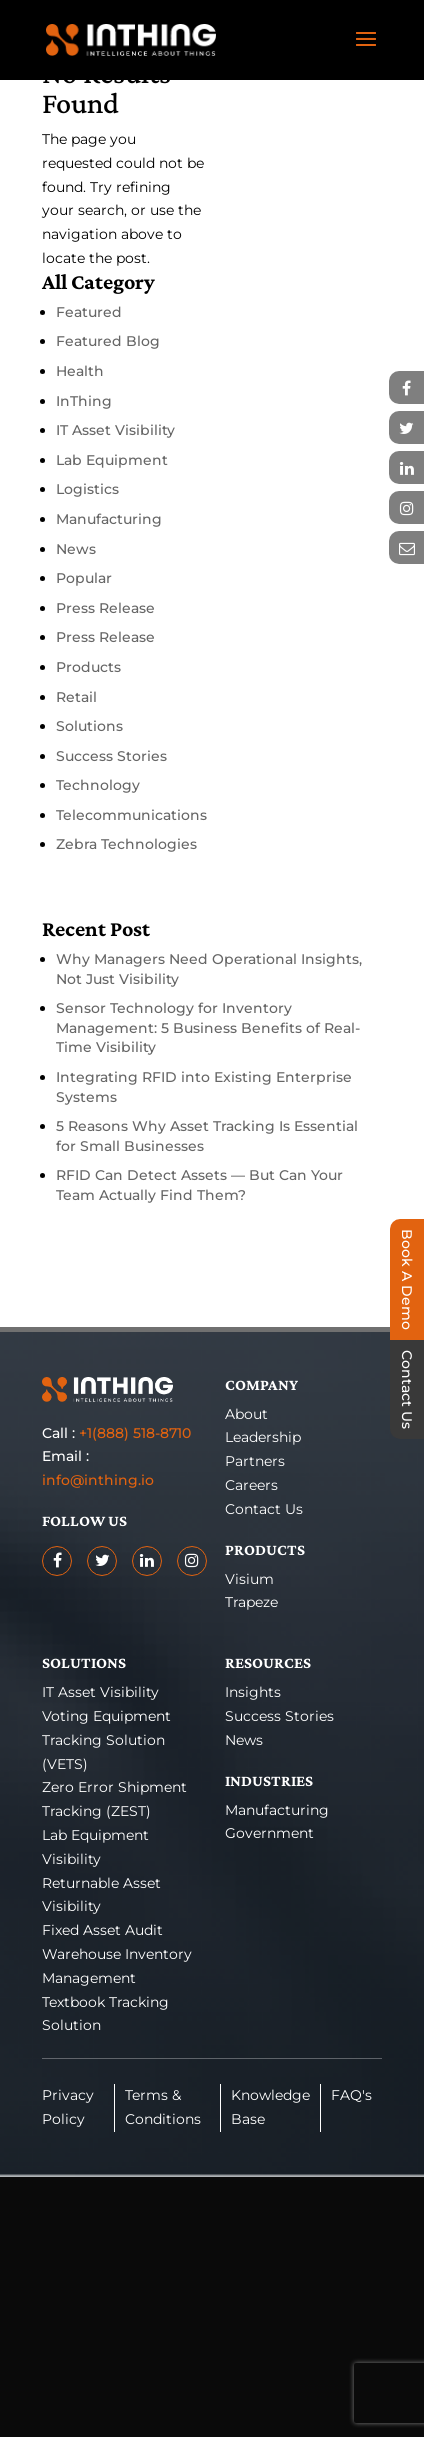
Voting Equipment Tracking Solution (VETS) (106, 1740)
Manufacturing (109, 519)
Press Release (105, 608)
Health (80, 371)
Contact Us (264, 1509)
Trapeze (251, 1602)
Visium (249, 1579)
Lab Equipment (112, 460)
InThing (84, 401)
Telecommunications (131, 815)
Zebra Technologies (126, 844)
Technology (98, 785)
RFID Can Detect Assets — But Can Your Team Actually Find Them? (199, 1185)
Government (269, 1833)
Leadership (263, 1437)
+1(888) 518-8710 (135, 1433)
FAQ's (351, 2095)
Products (88, 667)
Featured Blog (108, 341)
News (76, 549)
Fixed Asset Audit (102, 1930)
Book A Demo (407, 1279)
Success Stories (111, 756)
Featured (89, 312)
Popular (84, 578)
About (246, 1414)
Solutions (89, 726)
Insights (253, 1692)
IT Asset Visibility (115, 430)
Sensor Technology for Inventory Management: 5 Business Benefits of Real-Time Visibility (208, 1027)
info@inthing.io (98, 1480)
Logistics (87, 489)
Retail (76, 697)
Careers (251, 1485)
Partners (255, 1461)
